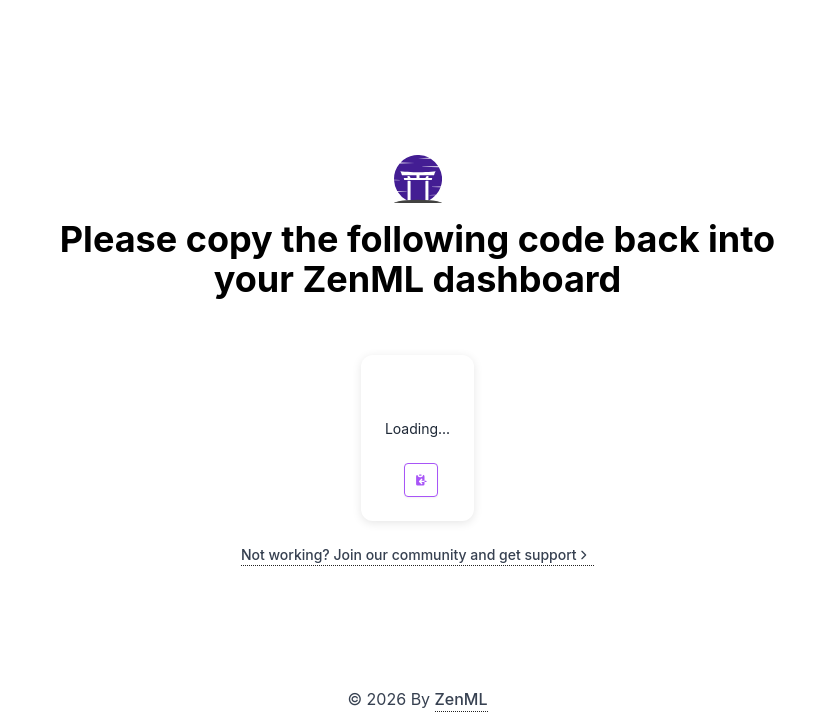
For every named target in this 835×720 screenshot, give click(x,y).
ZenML (461, 699)
